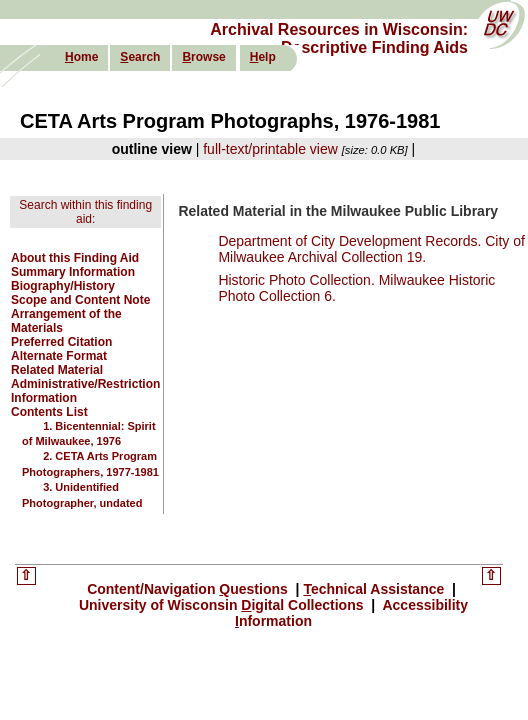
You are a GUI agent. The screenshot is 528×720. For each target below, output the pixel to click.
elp (263, 57)
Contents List (49, 412)
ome (81, 57)
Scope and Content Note (80, 300)
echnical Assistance (375, 589)
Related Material (57, 370)
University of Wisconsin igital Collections (223, 605)
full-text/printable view (270, 149)
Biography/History (63, 286)
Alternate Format (59, 356)
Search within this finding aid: (85, 212)
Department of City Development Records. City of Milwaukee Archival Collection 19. (371, 249)
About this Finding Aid (75, 258)
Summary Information (73, 272)
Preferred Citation (61, 342)
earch (140, 57)
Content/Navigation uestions (189, 589)
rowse (203, 57)
